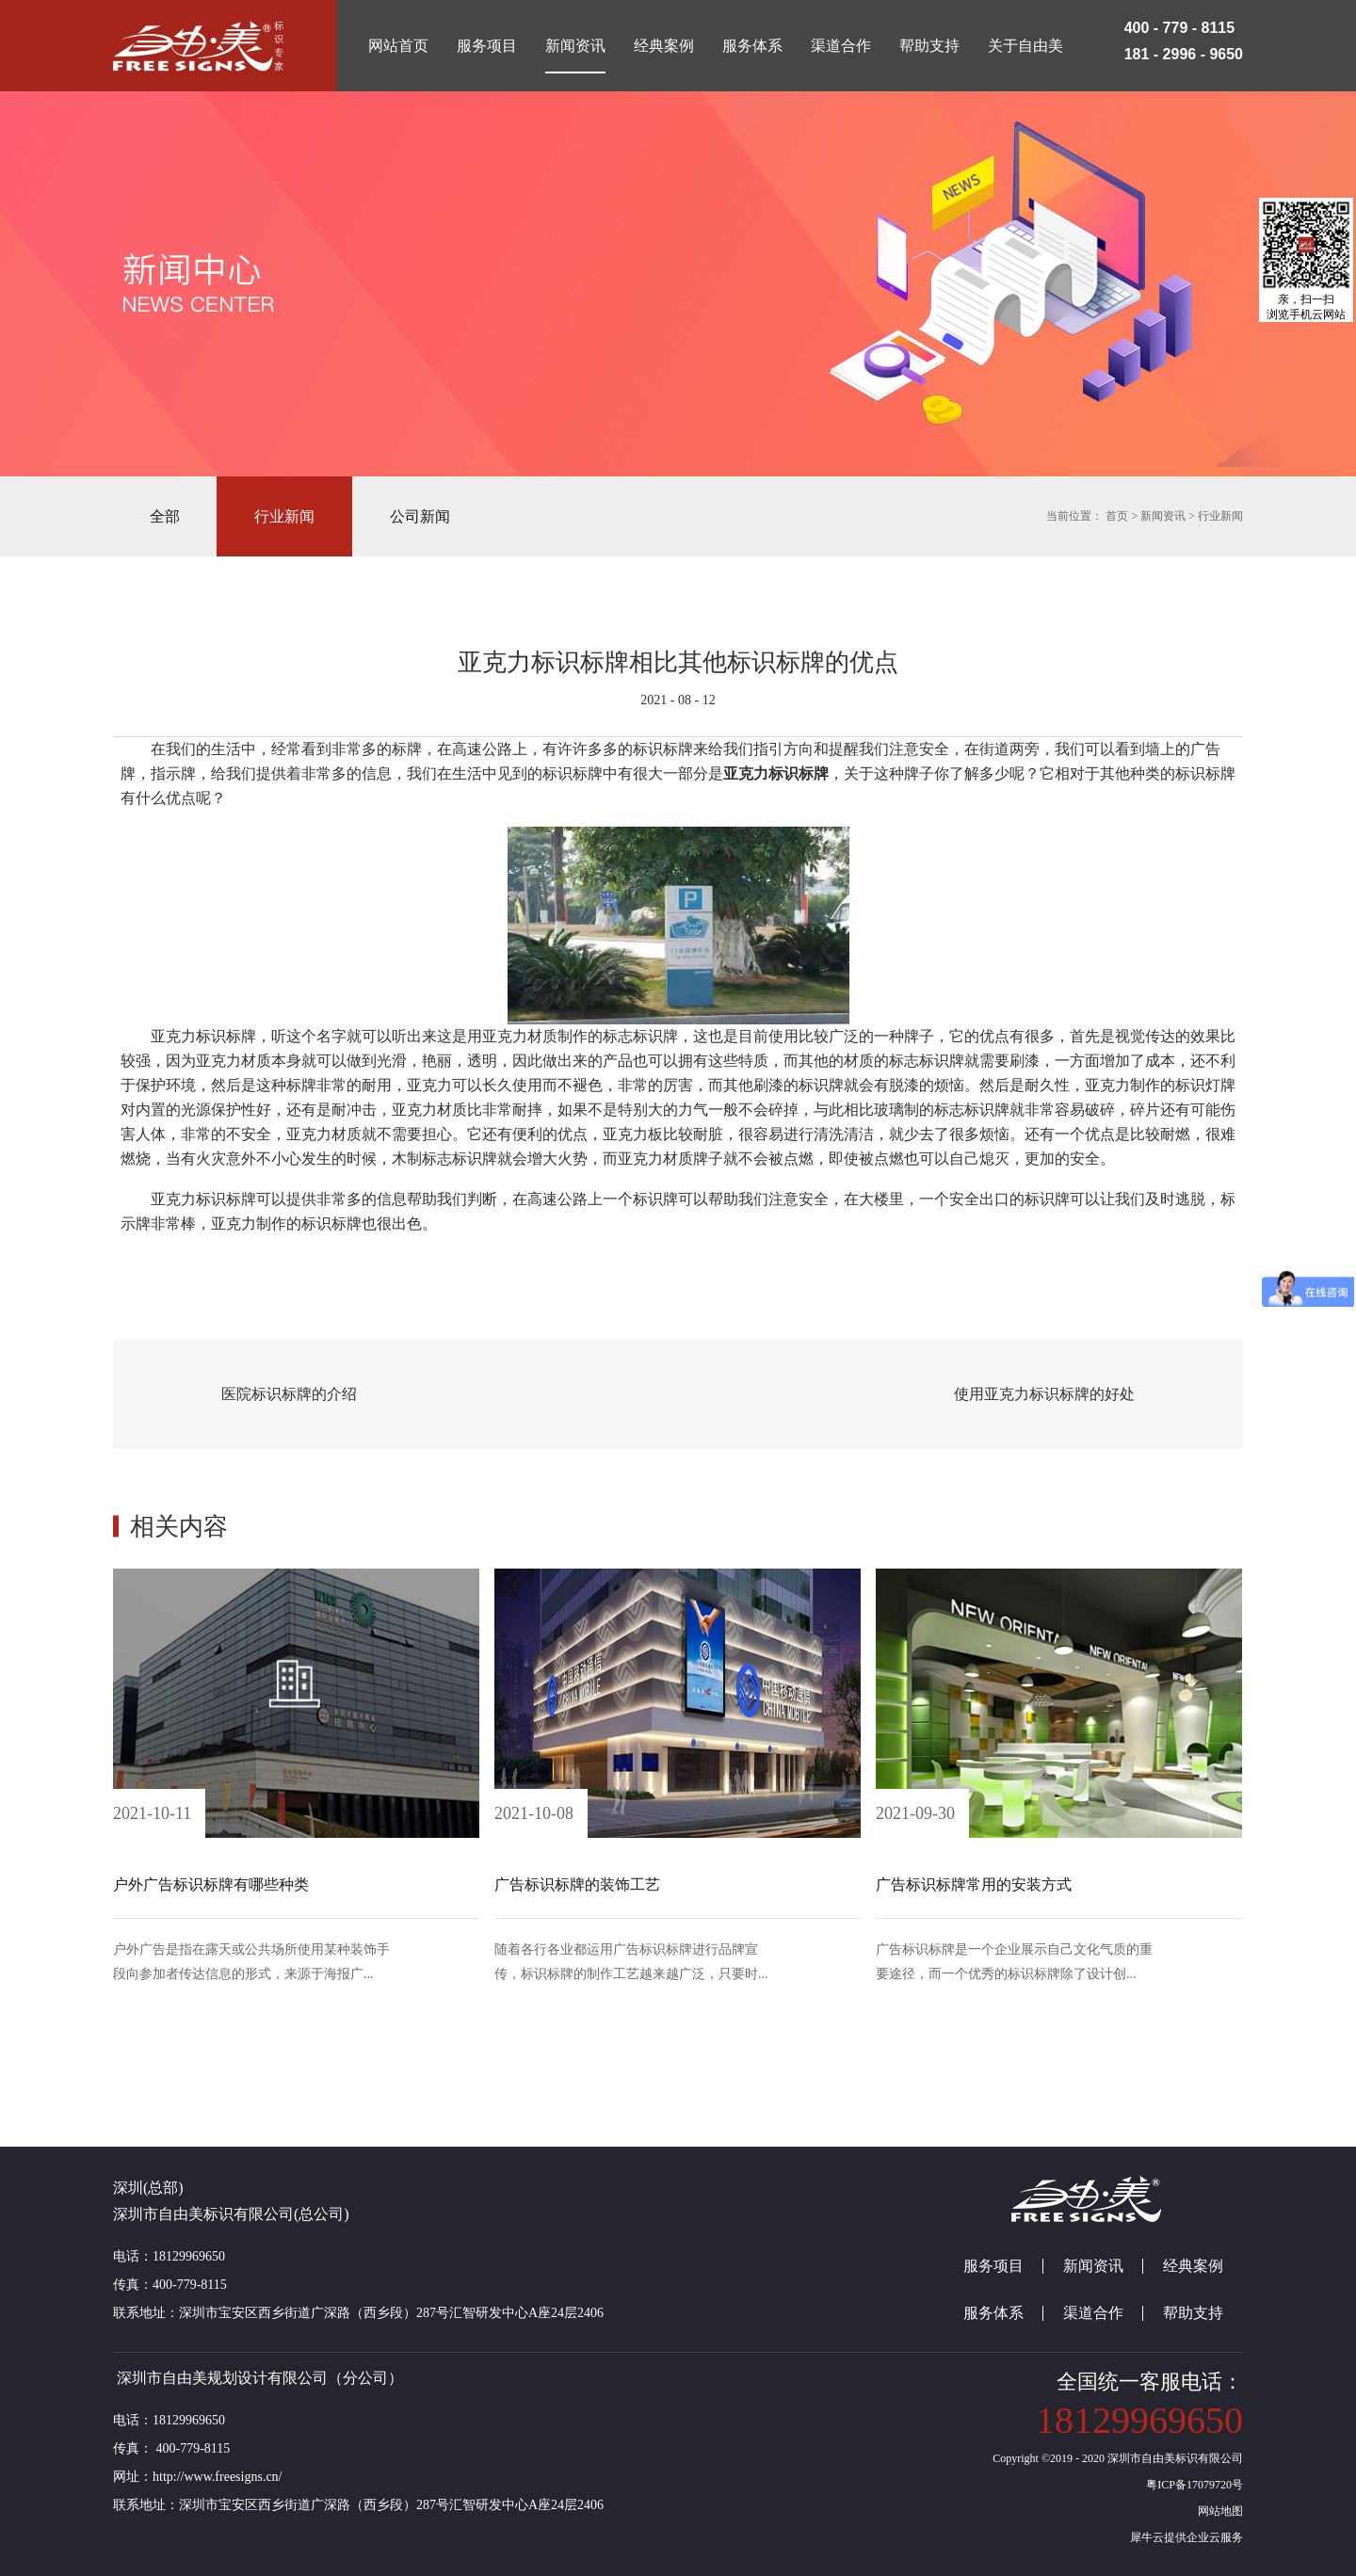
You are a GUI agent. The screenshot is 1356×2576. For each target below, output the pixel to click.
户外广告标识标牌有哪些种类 (211, 1884)
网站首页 (398, 46)
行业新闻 (1220, 516)
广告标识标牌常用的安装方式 (974, 1884)
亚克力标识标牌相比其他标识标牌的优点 (678, 662)
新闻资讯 (1163, 516)
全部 (165, 516)
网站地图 (1217, 2511)
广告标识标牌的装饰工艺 (577, 1884)
